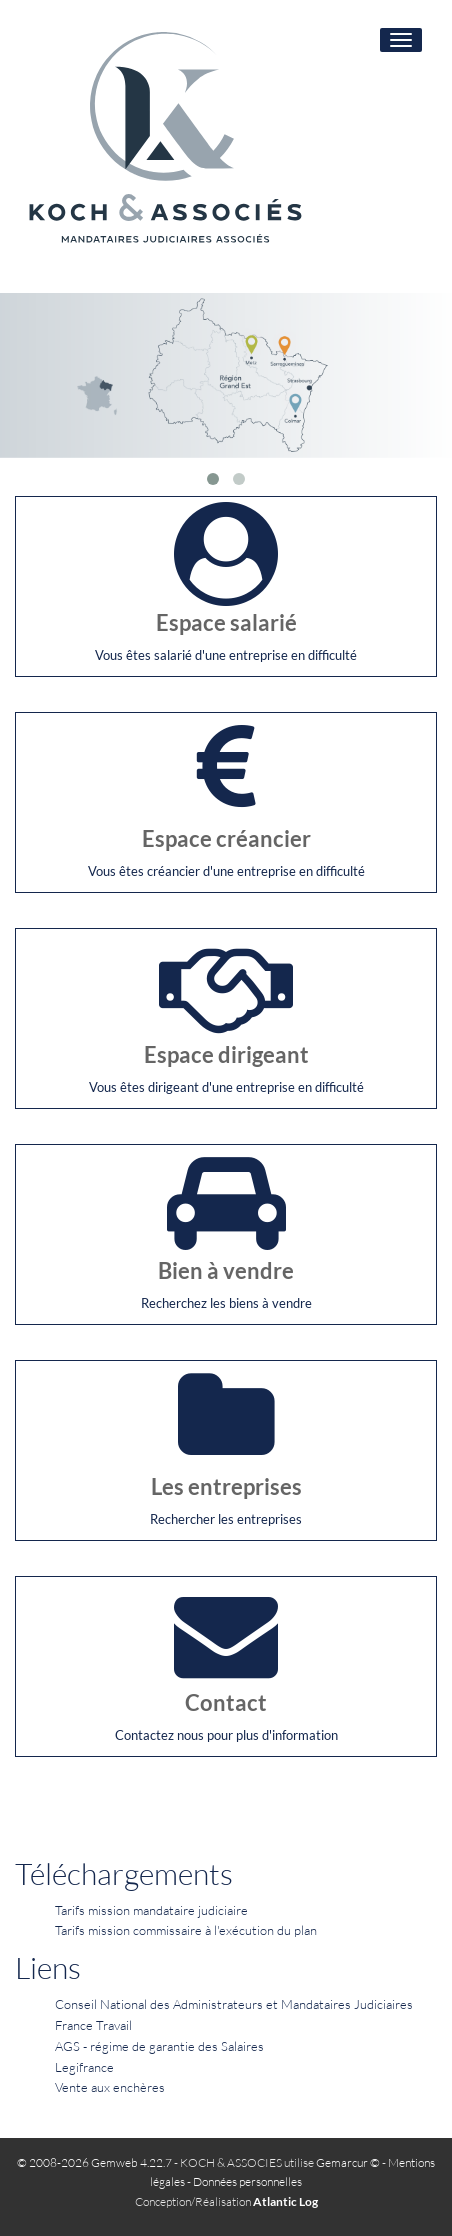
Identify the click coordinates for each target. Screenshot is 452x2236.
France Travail (93, 2025)
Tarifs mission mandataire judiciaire (151, 1910)
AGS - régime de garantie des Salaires (159, 2046)
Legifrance (84, 2067)
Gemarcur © (348, 2162)
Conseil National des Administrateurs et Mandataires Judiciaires (234, 2004)
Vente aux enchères (110, 2087)
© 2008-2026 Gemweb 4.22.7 (94, 2162)
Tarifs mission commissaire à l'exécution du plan (186, 1930)
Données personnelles (247, 2181)
